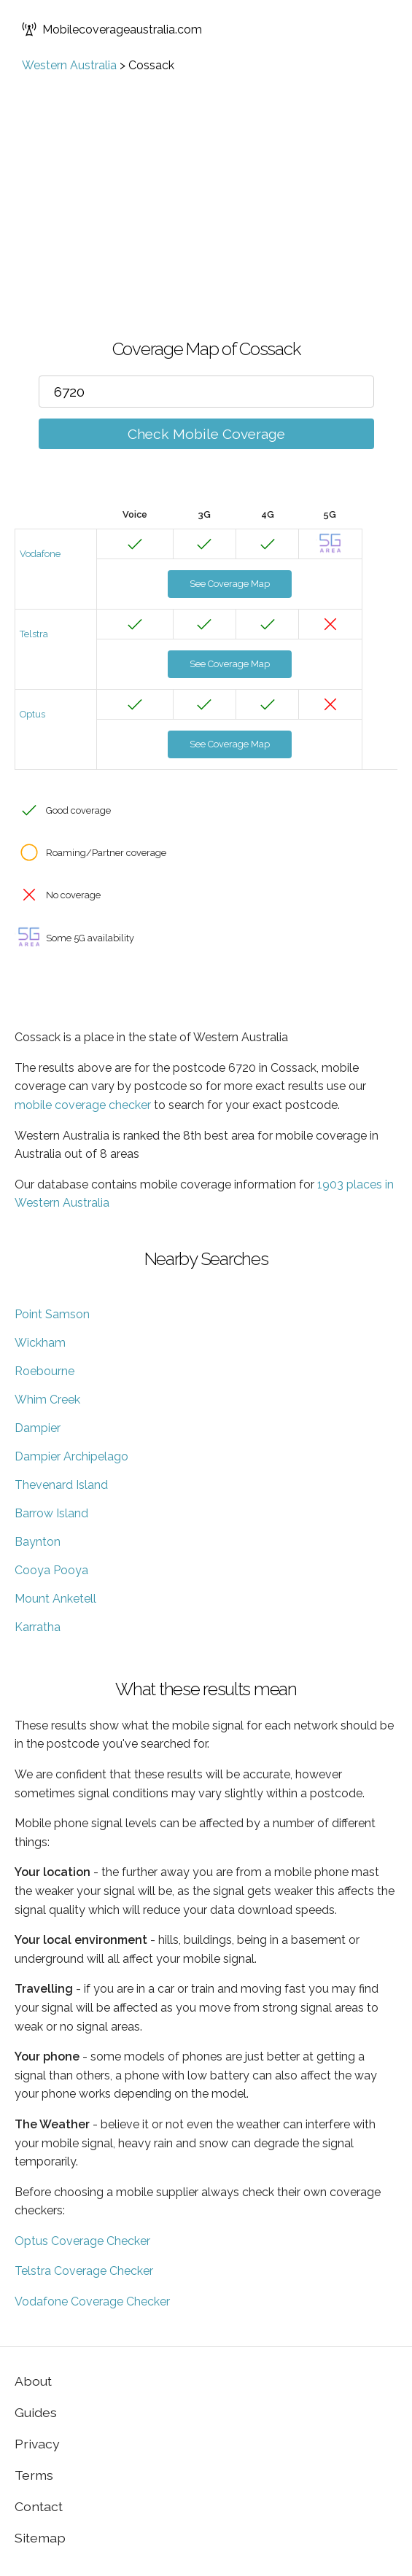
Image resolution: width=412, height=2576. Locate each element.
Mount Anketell (55, 1599)
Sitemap (40, 2537)
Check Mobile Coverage (206, 434)
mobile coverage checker (83, 1105)
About (33, 2381)
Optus (32, 714)
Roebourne (44, 1371)
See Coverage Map (230, 583)
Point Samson (52, 1314)
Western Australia (69, 65)
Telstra (34, 634)
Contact (39, 2506)
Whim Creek (47, 1399)
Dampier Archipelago (71, 1456)
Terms (34, 2475)
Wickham (40, 1343)
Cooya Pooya (51, 1570)
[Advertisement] (206, 181)
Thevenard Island (61, 1485)
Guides (36, 2412)
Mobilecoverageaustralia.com (112, 29)
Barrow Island (51, 1513)
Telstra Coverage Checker (84, 2271)
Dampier (38, 1428)
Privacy (37, 2443)
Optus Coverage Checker (82, 2241)
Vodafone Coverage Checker (92, 2301)
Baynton (38, 1542)
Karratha (38, 1627)
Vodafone (40, 553)
